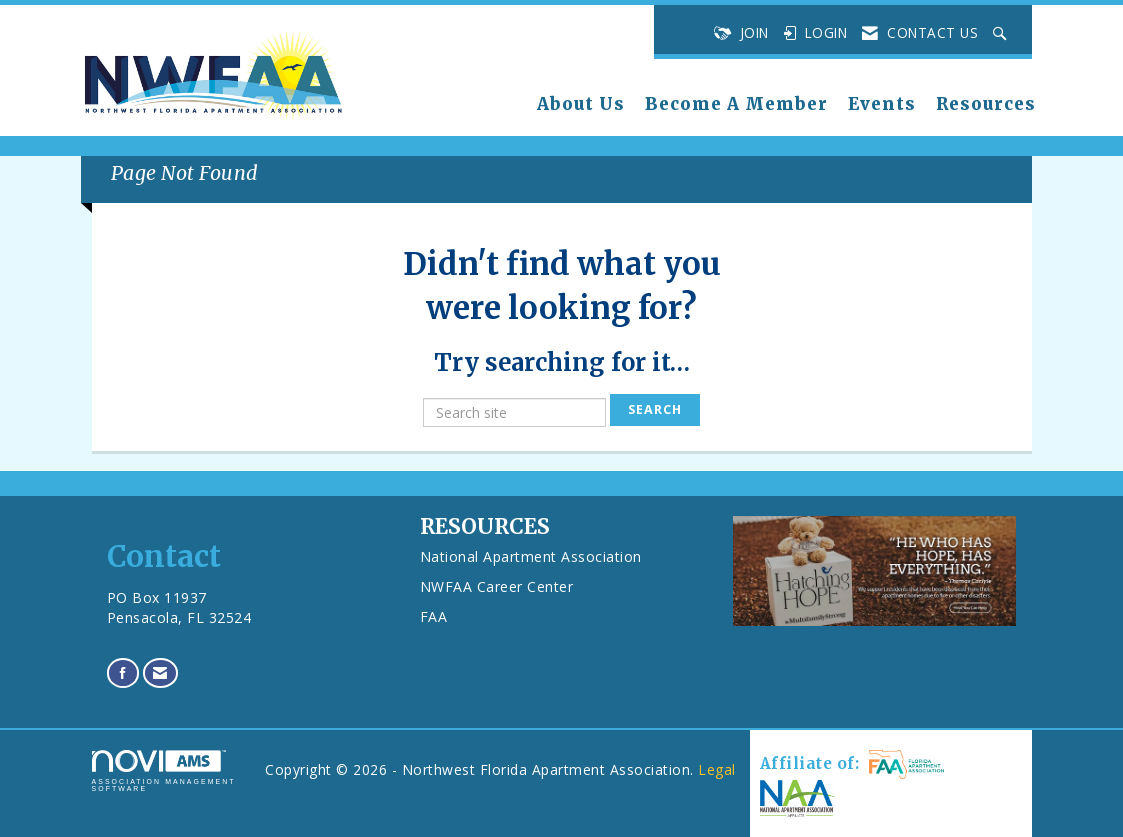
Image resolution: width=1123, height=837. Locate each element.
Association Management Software (164, 771)
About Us (581, 104)
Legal (717, 769)
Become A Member (736, 104)
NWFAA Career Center (497, 586)
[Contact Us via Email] (160, 672)
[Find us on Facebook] (123, 672)
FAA (434, 616)
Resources (986, 104)
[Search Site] (1002, 33)
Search (655, 409)
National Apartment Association (531, 556)
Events (882, 104)
